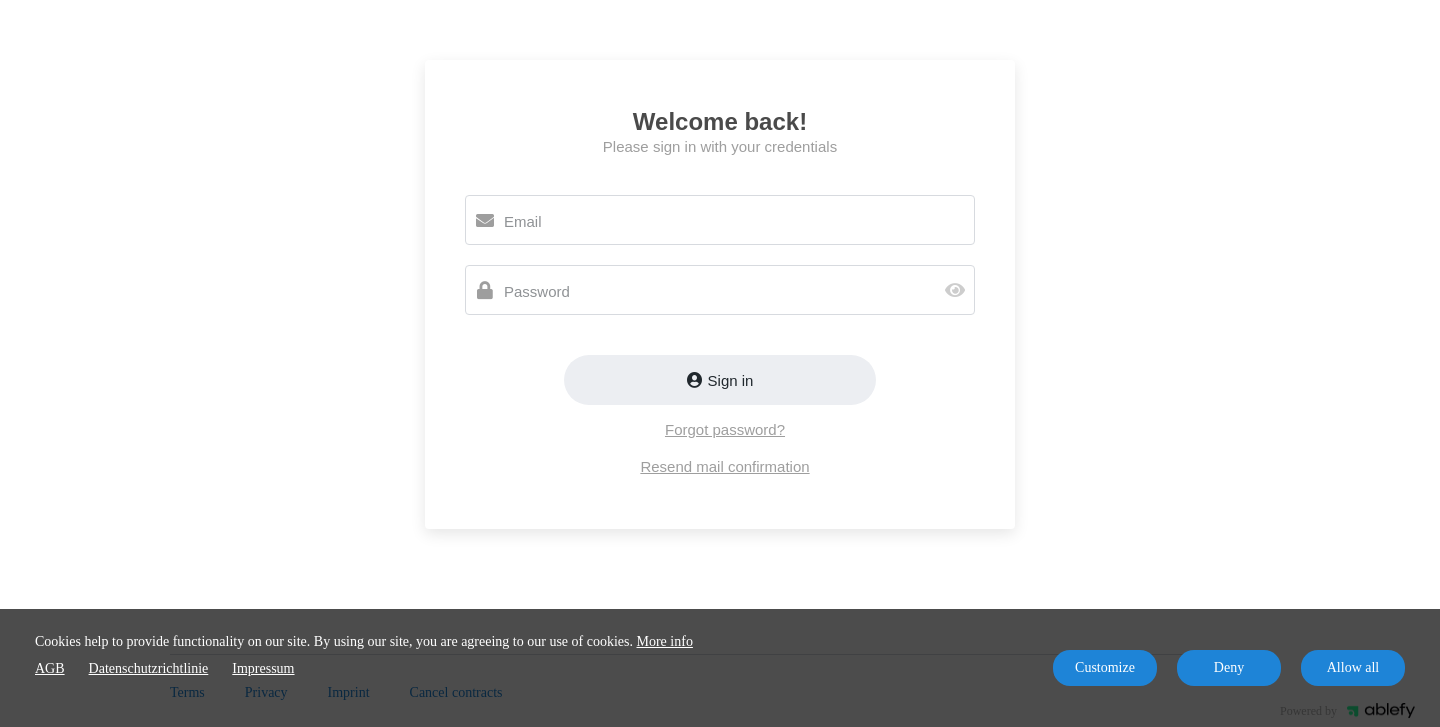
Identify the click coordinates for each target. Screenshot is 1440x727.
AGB (50, 668)
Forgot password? (725, 429)
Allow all (1353, 667)
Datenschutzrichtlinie (149, 668)
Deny (1229, 667)
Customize (1105, 667)
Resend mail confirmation (724, 466)
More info (665, 641)
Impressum (263, 668)
